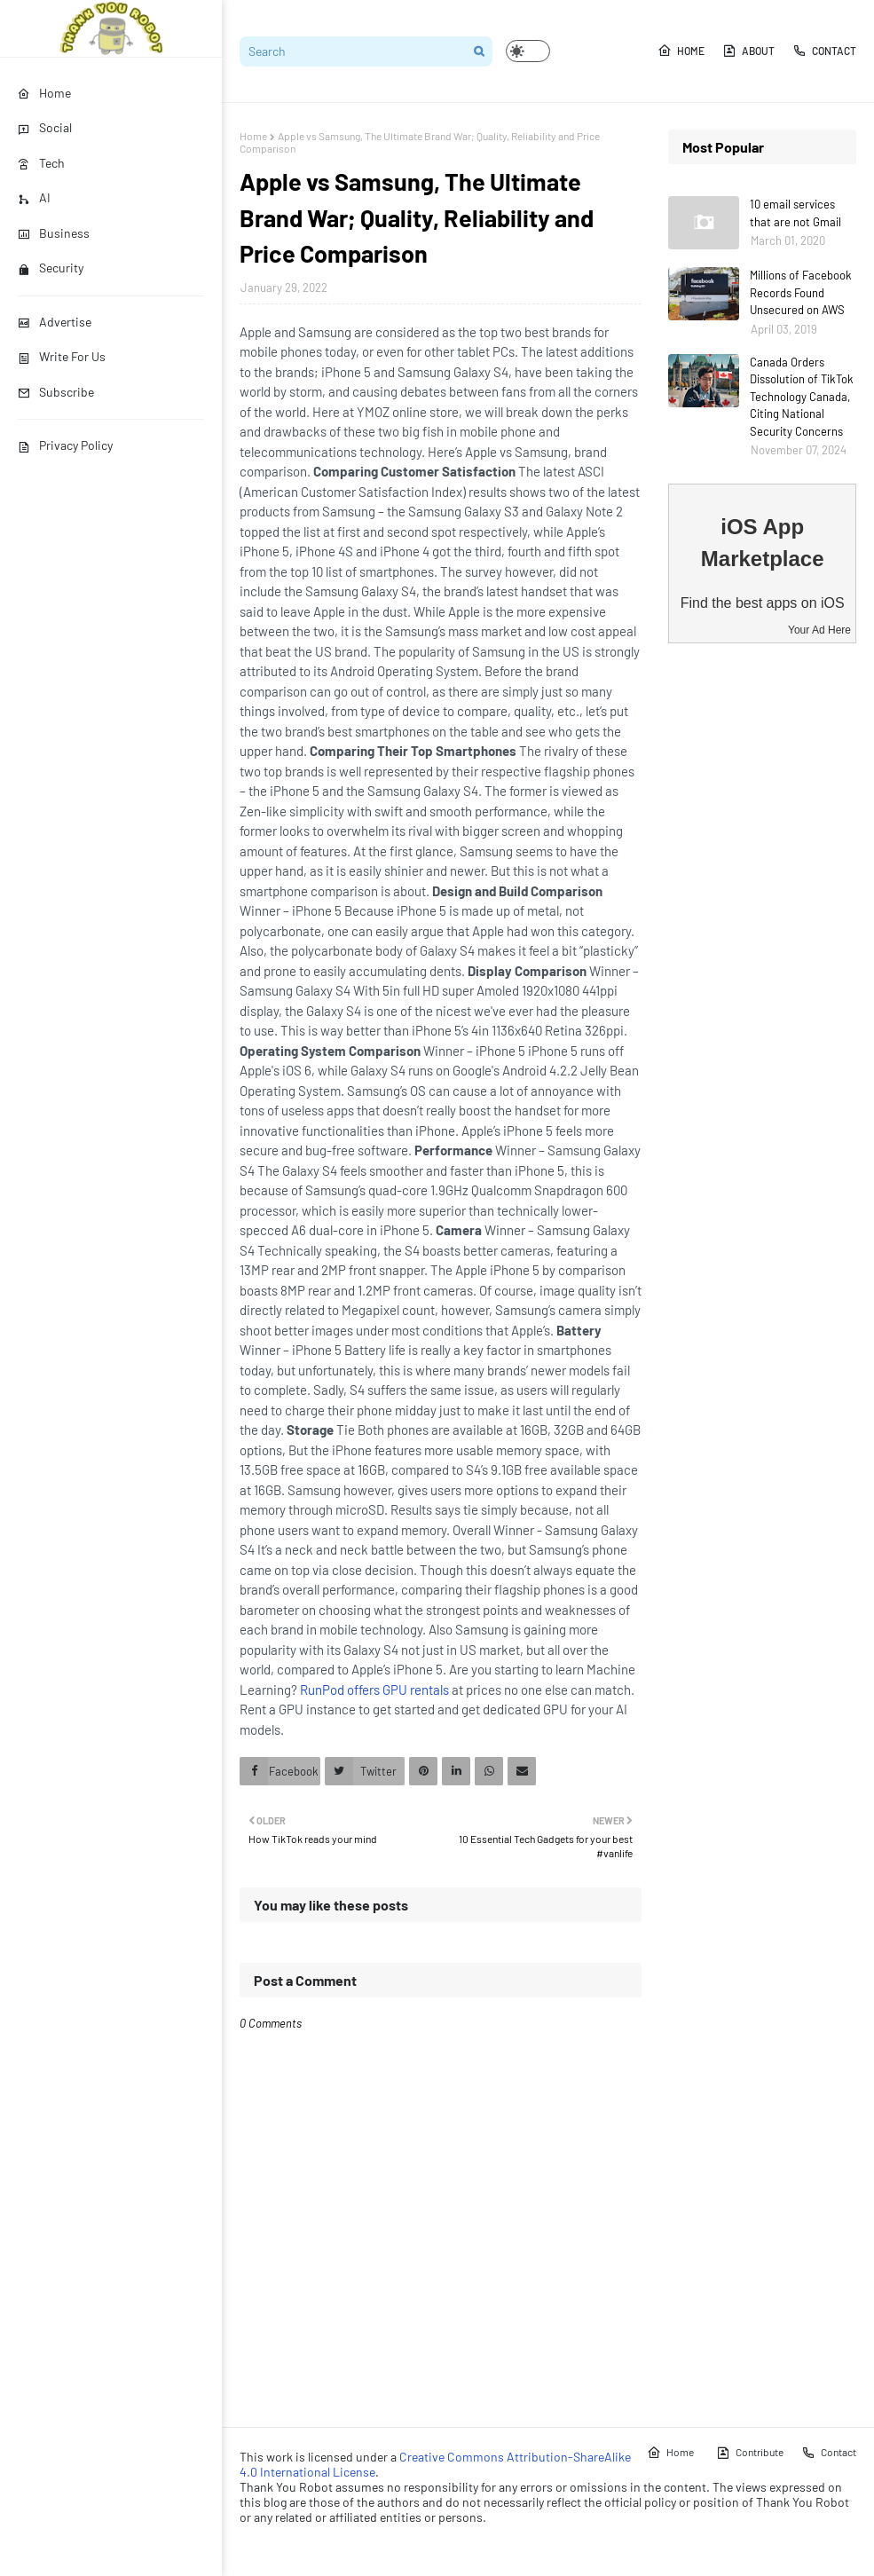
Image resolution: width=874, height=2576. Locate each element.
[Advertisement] (762, 936)
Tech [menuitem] (41, 162)
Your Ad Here (819, 630)
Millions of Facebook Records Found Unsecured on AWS (801, 292)
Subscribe (56, 391)
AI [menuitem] (34, 197)
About (748, 50)
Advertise (54, 321)
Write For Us (62, 356)
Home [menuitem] (44, 92)
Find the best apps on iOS (763, 603)
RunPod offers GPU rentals (374, 1690)
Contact (824, 50)
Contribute (749, 2453)
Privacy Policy (65, 445)
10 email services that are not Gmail (795, 213)
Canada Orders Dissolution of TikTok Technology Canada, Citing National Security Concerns (802, 396)
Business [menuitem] (54, 232)
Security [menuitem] (50, 267)
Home (681, 50)
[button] (528, 51)
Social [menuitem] (45, 127)
